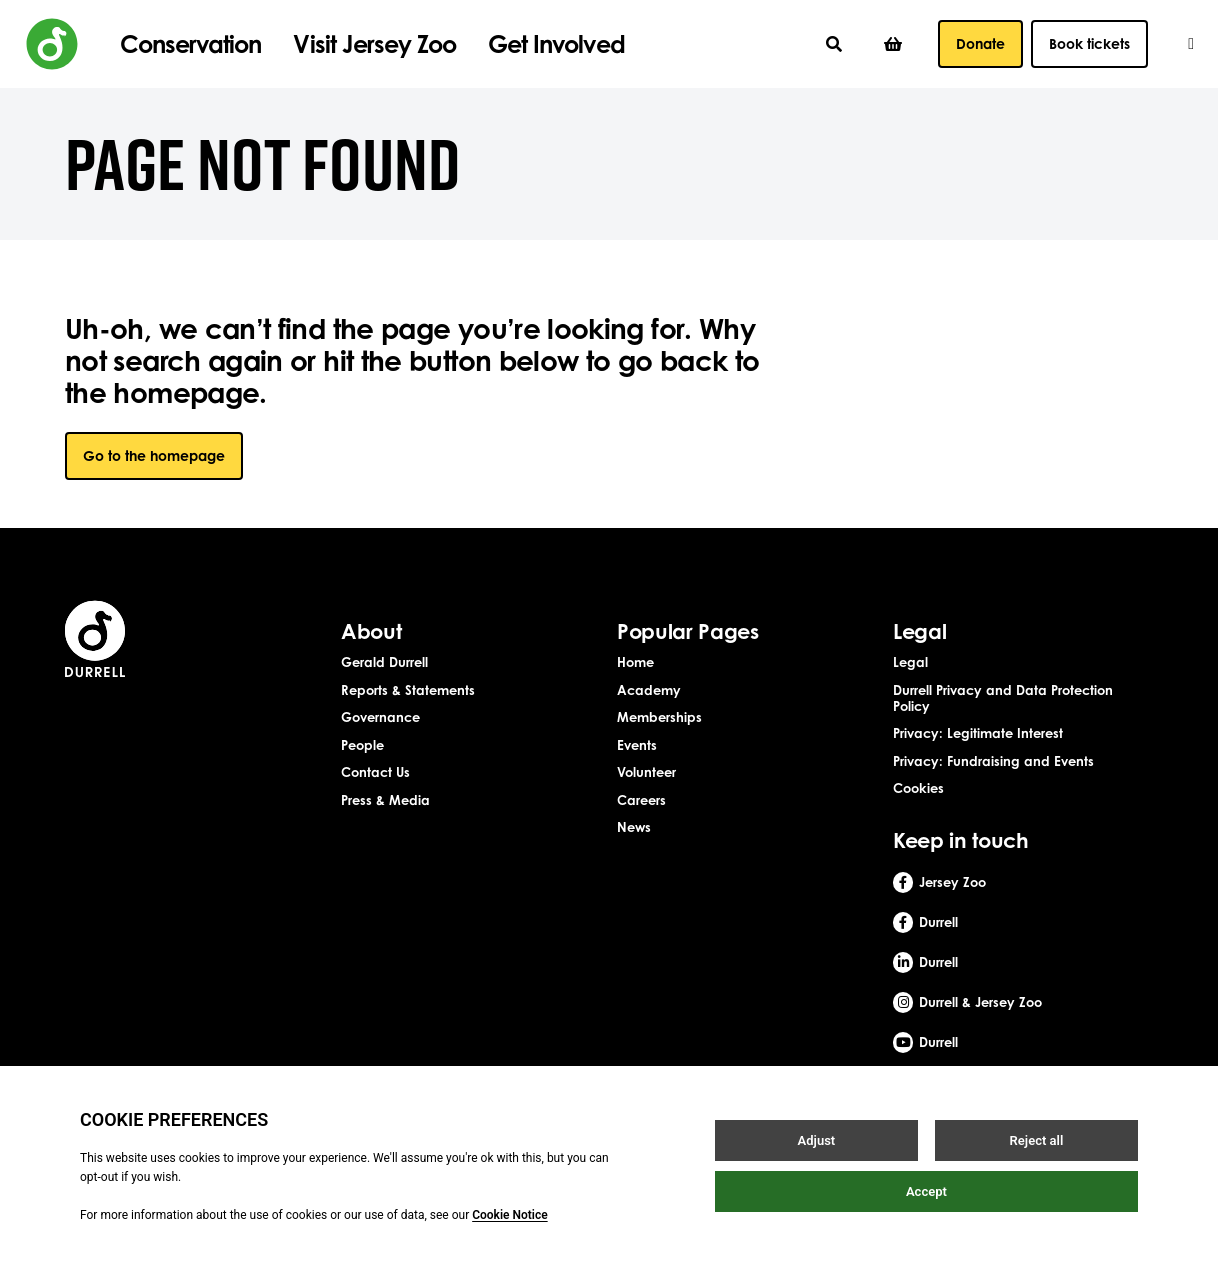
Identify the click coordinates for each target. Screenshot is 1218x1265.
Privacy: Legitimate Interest (978, 733)
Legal (910, 662)
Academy (649, 690)
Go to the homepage (154, 455)
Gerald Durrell (384, 662)
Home (635, 662)
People (362, 745)
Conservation (190, 44)
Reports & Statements (408, 690)
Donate (980, 43)
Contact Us (375, 772)
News (634, 827)
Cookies (918, 788)
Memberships (659, 717)
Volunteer (646, 772)
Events (637, 745)
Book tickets (1089, 43)
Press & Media (385, 800)
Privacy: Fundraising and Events (993, 761)
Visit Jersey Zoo (374, 44)
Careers (641, 800)
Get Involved (556, 44)
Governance (380, 717)
